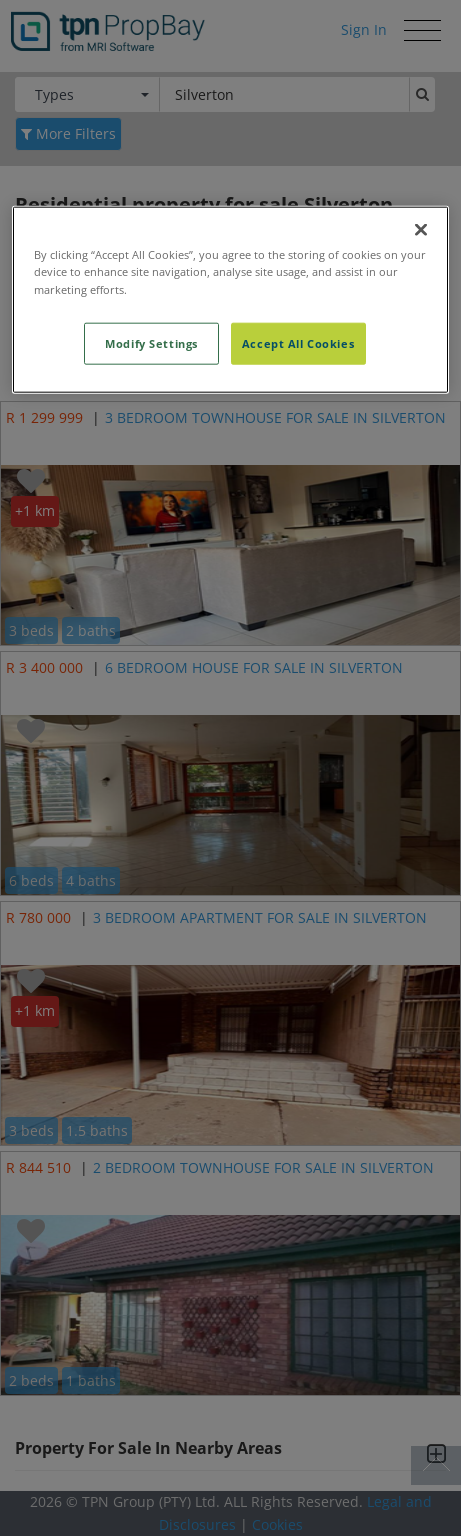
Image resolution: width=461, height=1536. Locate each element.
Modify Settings (151, 342)
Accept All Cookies (298, 342)
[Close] (421, 230)
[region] (231, 299)
